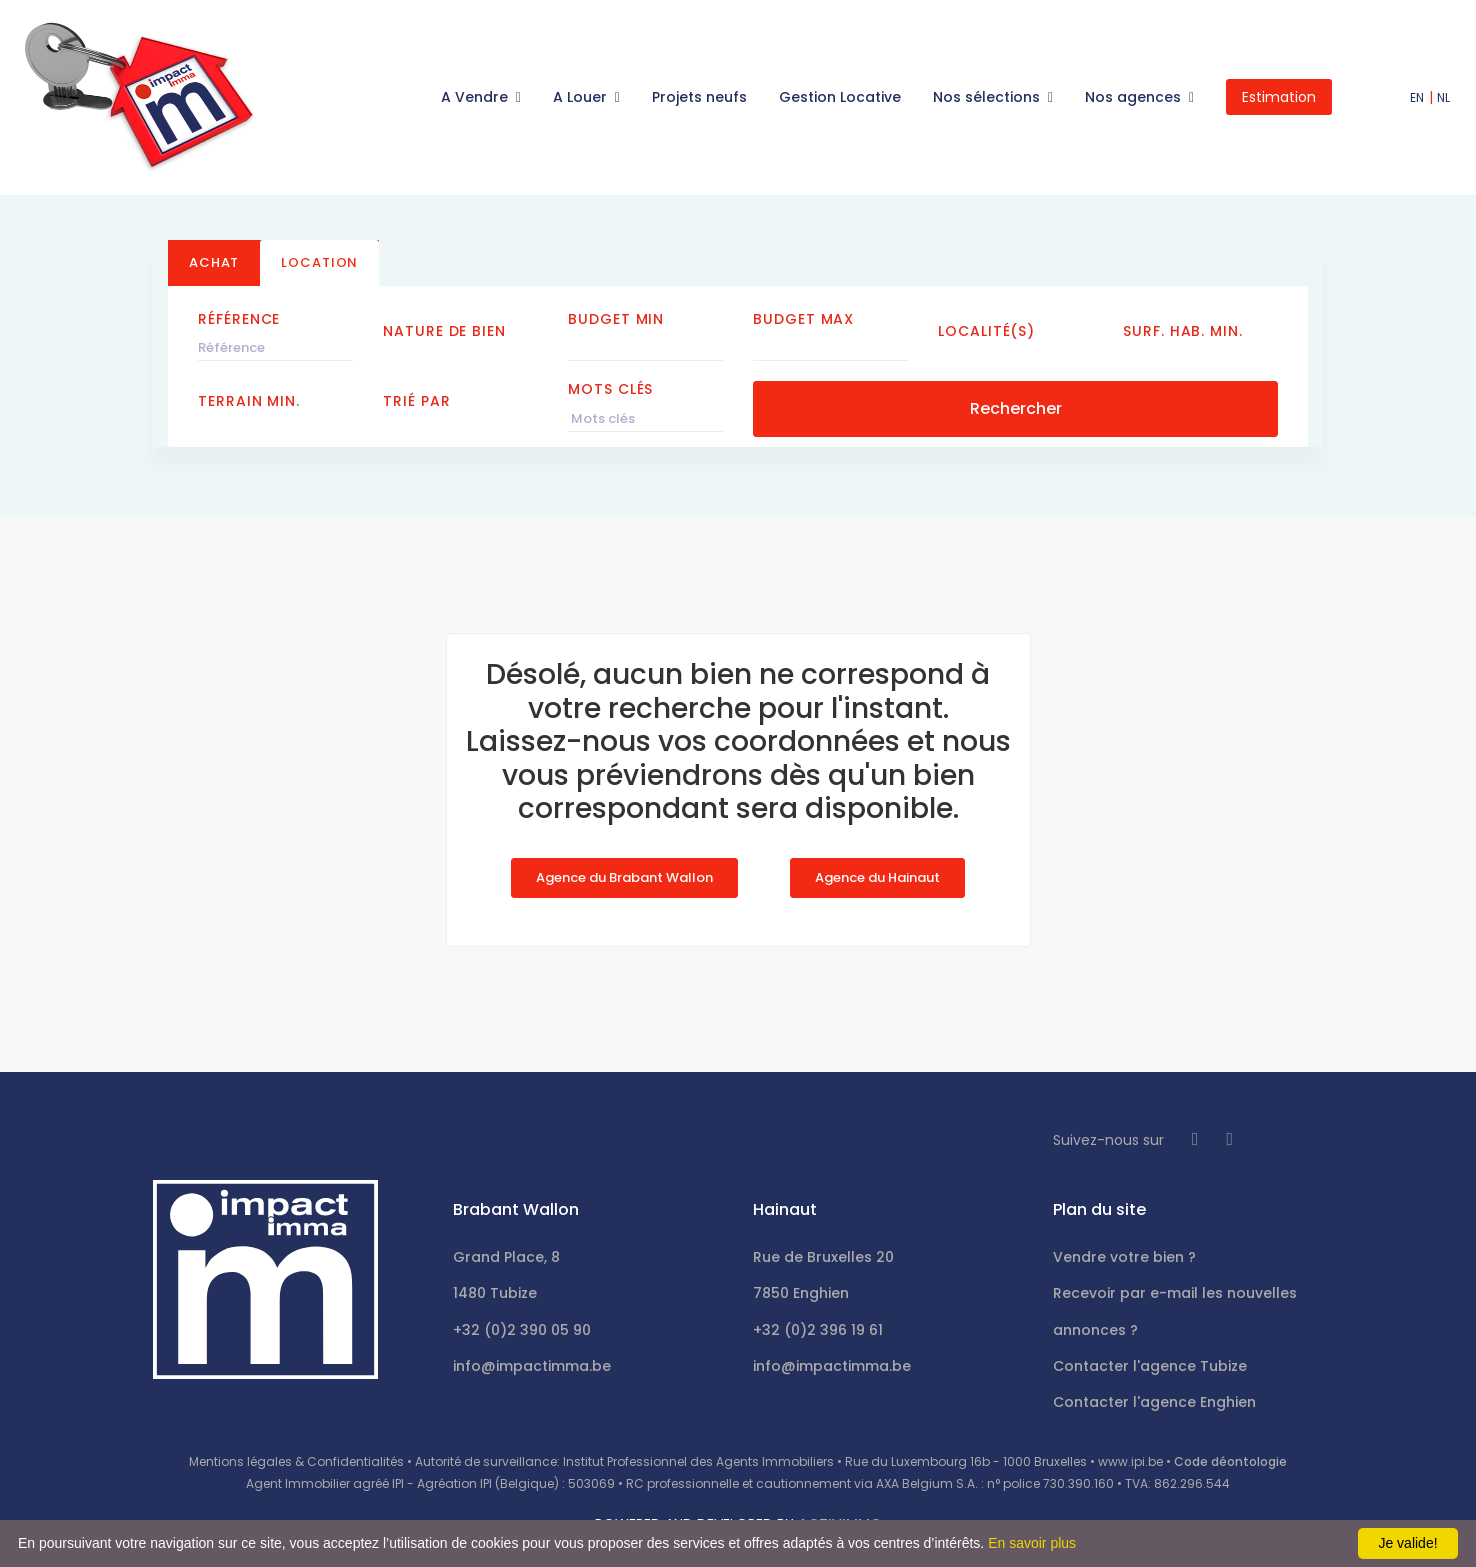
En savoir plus (1032, 1543)
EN (1417, 97)
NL (1444, 97)
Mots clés (610, 389)
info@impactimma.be (532, 1366)
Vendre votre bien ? (1124, 1257)
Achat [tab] (214, 262)
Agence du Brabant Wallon (624, 877)
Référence (239, 319)
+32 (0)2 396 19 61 (818, 1330)
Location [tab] (319, 262)
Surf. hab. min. (1183, 331)
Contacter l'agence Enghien (1154, 1402)
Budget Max (803, 319)
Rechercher (1016, 408)
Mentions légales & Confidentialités (296, 1461)
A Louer (582, 97)
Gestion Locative (840, 97)
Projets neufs (699, 97)
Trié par (416, 401)
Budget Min (616, 319)
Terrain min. (249, 401)
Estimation (1279, 97)
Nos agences (1135, 97)
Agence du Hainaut (877, 877)
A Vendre (476, 97)
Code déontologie (1230, 1461)
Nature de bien (444, 331)
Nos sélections (988, 97)
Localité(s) (986, 331)
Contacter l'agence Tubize (1150, 1366)
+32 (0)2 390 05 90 (522, 1330)
